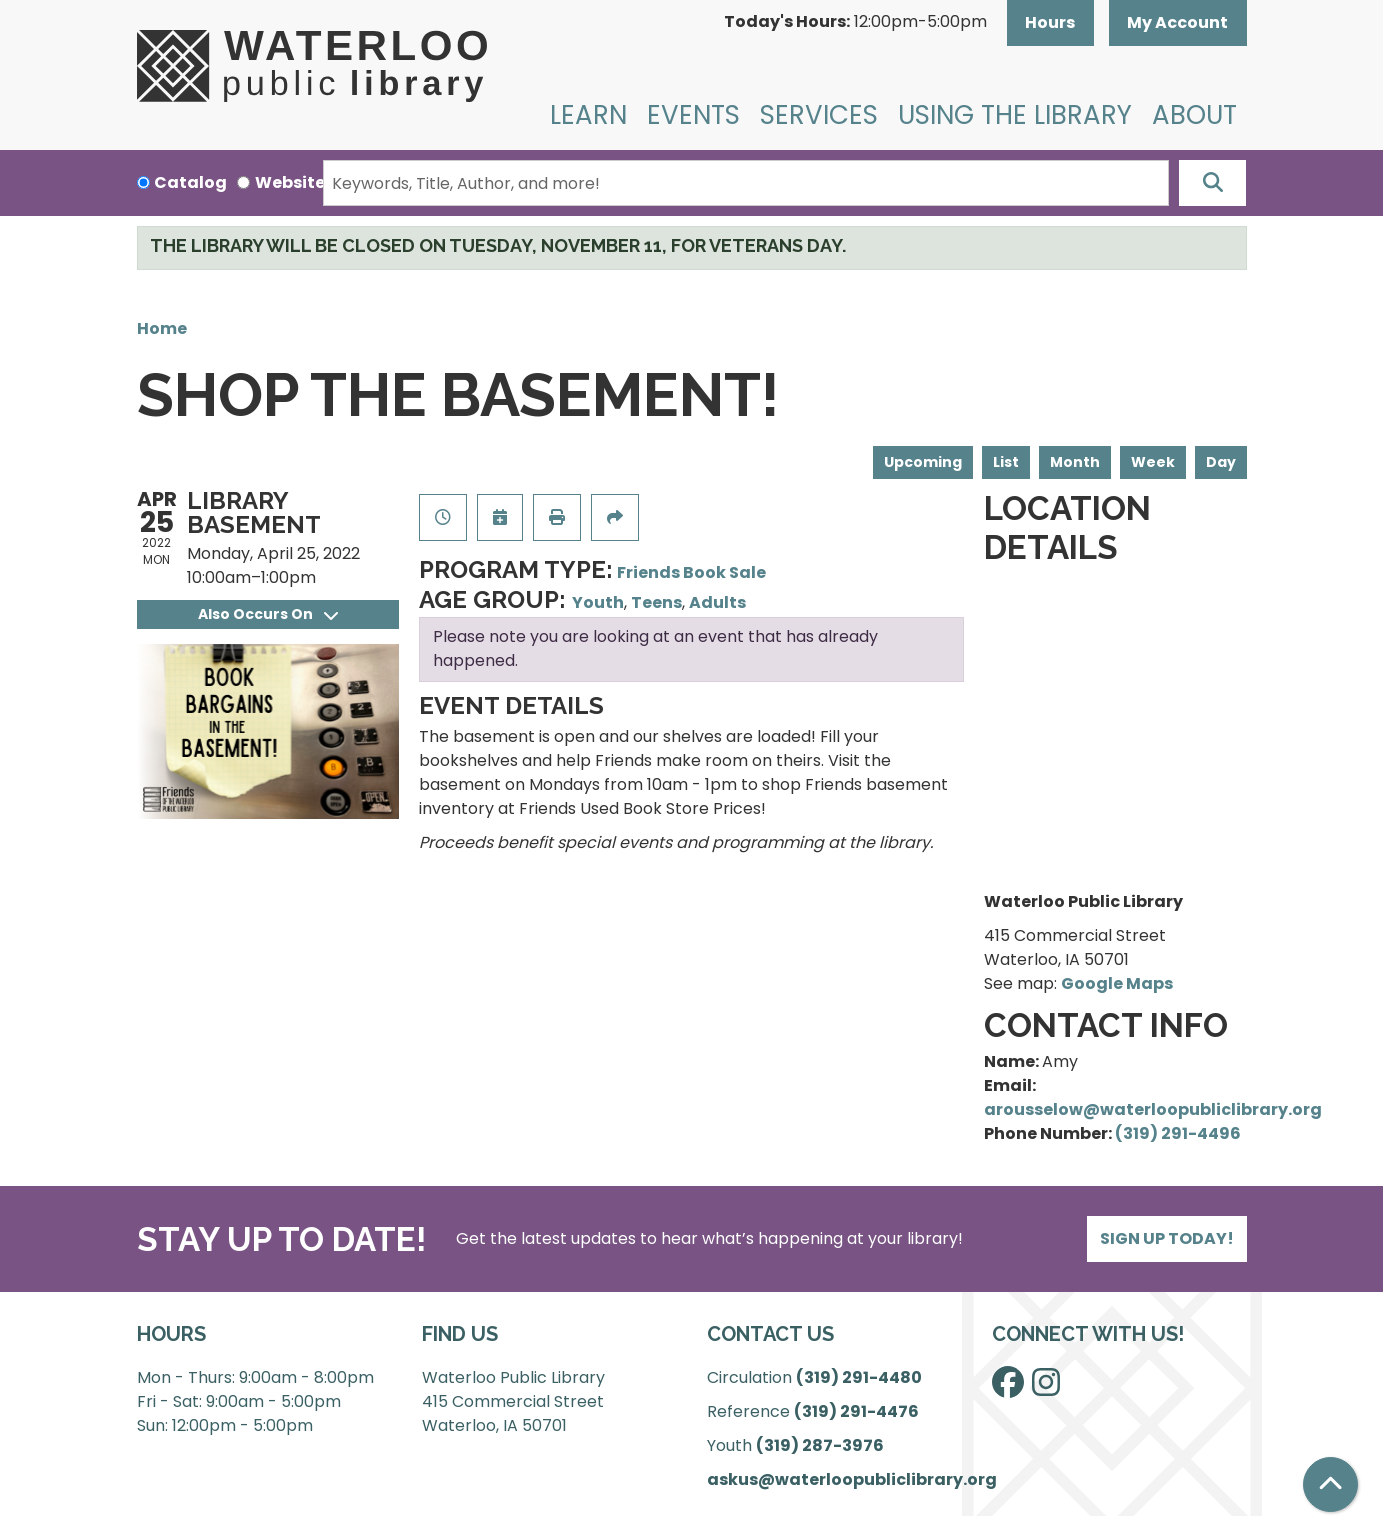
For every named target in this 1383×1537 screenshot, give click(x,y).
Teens (656, 602)
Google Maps (1117, 983)
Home (162, 328)
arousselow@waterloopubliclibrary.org (1153, 1109)
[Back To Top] (1330, 1484)
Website (290, 182)
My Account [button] (1177, 22)
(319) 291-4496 (1178, 1133)
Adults (717, 602)
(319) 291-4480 (859, 1377)
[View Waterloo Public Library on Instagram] (1046, 1388)
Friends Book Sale (691, 572)
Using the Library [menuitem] (1015, 115)
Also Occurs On (268, 614)
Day (1221, 462)
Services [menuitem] (819, 115)
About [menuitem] (1194, 115)
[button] (855, 23)
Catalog (190, 182)
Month (1075, 462)
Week (1153, 462)
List (1006, 462)
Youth (598, 602)
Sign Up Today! (1167, 1238)
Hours (1050, 22)
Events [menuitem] (693, 115)
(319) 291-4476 (856, 1411)
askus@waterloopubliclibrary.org (852, 1479)
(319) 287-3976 (820, 1445)
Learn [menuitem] (588, 115)
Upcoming (923, 462)
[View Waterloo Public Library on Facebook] (1008, 1388)
